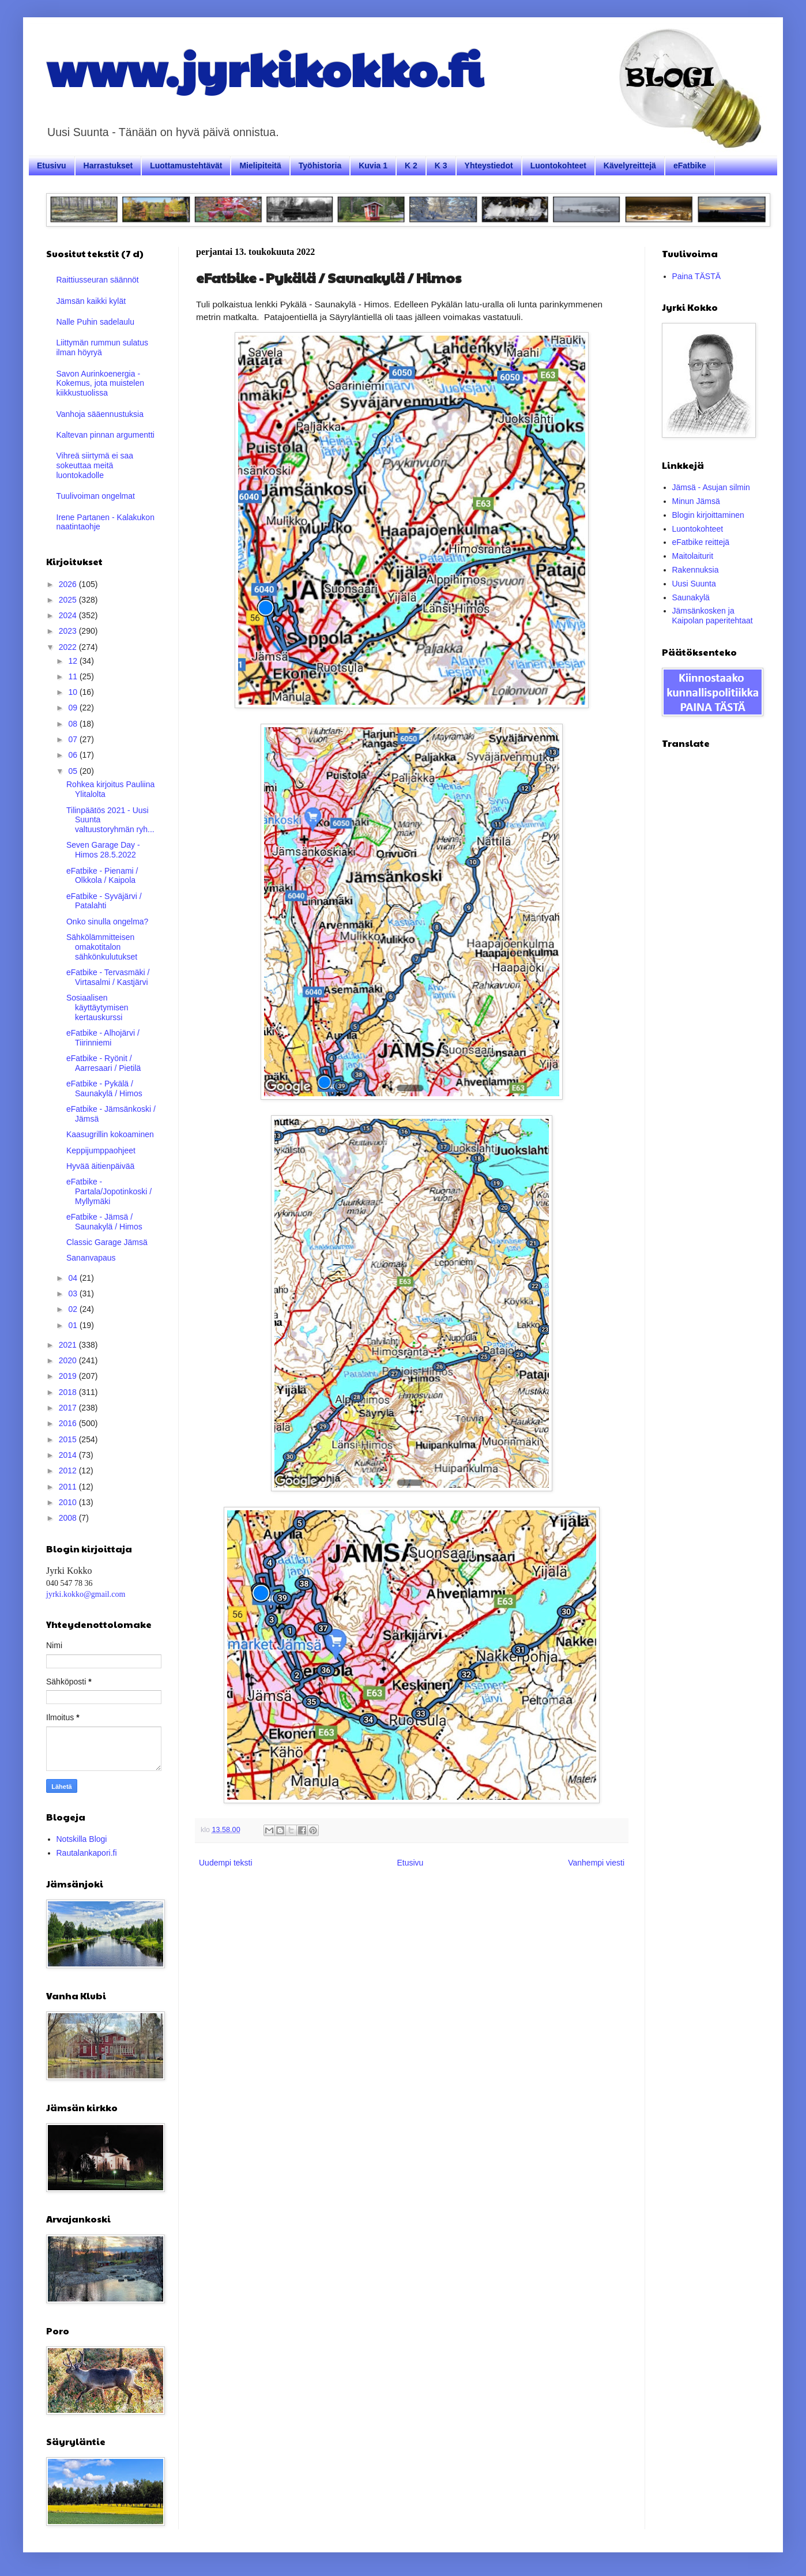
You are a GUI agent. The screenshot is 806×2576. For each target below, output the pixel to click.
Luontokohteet (558, 165)
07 (73, 739)
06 (73, 754)
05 (73, 771)
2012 (69, 1470)
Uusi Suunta (694, 583)
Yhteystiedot (489, 165)
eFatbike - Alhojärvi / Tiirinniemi (103, 1037)
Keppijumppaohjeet (100, 1150)
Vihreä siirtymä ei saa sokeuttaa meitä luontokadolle (95, 465)
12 (73, 660)
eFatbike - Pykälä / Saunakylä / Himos (104, 1088)
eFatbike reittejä (701, 542)
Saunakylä (691, 597)
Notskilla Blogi (82, 1839)
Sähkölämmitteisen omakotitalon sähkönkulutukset (101, 946)
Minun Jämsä (696, 501)
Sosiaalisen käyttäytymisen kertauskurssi (97, 1007)
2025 (69, 599)
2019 (69, 1376)
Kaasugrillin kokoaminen (110, 1134)
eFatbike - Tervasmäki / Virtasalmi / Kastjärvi (107, 977)
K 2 (411, 165)
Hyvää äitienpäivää (100, 1166)
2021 (69, 1344)
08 (73, 723)
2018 (69, 1392)
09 (73, 707)
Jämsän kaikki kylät (91, 301)
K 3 (441, 165)
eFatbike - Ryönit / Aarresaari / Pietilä (103, 1063)
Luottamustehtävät (186, 165)
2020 (69, 1360)
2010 (69, 1502)
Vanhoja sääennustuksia (100, 414)
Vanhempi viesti (596, 1862)
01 (73, 1325)
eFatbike (689, 165)
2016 (69, 1423)
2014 (69, 1455)
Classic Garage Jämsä (107, 1242)
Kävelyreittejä (630, 165)
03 (73, 1293)
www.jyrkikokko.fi (264, 68)
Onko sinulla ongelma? (107, 921)
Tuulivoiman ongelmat (96, 496)
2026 (69, 584)
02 (73, 1309)
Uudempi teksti (226, 1862)
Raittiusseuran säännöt (98, 279)
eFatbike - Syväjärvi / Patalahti (104, 901)
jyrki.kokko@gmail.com (85, 1594)
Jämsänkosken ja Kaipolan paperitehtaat (712, 615)
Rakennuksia (695, 569)
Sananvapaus (91, 1257)
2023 (69, 630)
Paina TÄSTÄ (696, 276)
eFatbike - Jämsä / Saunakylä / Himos (104, 1221)
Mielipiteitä (260, 165)
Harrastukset (108, 165)
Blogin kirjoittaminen (708, 515)
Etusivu (51, 165)
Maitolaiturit (693, 556)
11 (73, 676)
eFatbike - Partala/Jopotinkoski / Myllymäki (109, 1191)
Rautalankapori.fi (87, 1852)
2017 (69, 1407)
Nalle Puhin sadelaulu (95, 321)
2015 (69, 1439)
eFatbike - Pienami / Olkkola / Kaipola (102, 875)
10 (73, 692)
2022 (69, 647)
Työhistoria (320, 165)
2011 (69, 1486)
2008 (69, 1517)
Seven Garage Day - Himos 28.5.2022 (103, 849)
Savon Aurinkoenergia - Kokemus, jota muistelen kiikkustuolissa (101, 383)
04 (73, 1278)
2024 (69, 615)
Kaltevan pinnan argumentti (106, 434)
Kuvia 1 (373, 165)
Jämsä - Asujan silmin (711, 487)
